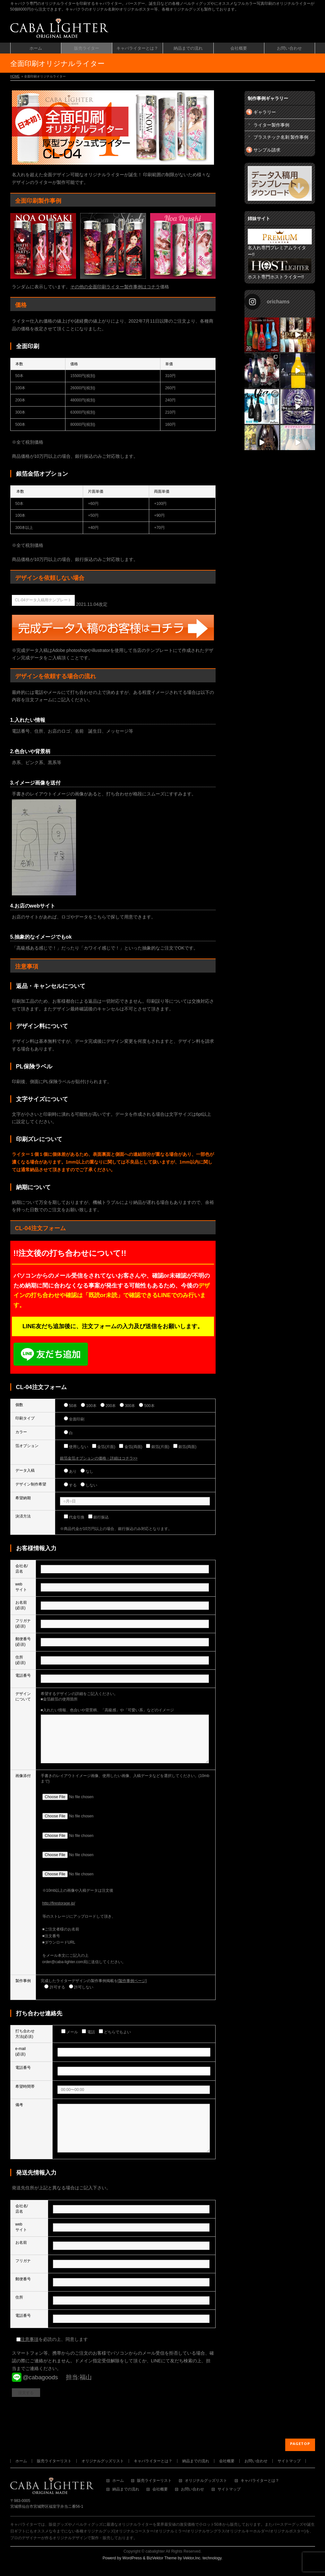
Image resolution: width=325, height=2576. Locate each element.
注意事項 (29, 2358)
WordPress (132, 2559)
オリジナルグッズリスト (102, 2462)
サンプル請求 (266, 149)
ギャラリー (264, 112)
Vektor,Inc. (192, 2559)
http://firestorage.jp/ (58, 1913)
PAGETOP (300, 2445)
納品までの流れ (195, 2462)
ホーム (21, 2462)
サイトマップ (289, 2462)
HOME (15, 76)
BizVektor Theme (162, 2559)
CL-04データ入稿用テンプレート (43, 600)
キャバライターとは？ (153, 2462)
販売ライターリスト (54, 2462)
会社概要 (227, 2462)
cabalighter (155, 2553)
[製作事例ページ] (132, 1990)
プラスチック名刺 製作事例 (281, 137)
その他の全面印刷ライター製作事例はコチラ (115, 286)
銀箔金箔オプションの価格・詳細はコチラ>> (99, 1458)
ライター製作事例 (271, 125)
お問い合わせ (256, 2462)
